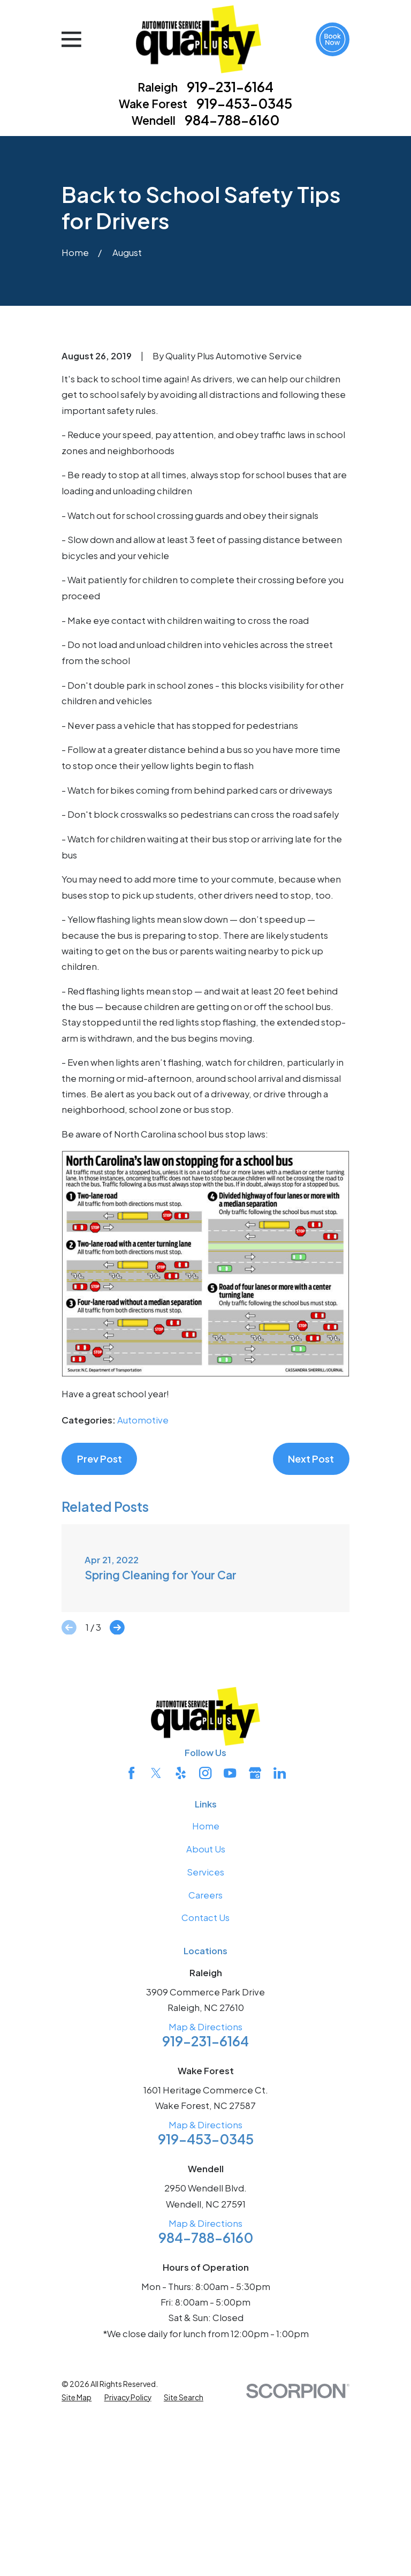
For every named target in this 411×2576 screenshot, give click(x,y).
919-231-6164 (230, 87)
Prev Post (99, 1637)
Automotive (143, 1599)
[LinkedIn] (279, 1951)
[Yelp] (180, 1951)
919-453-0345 (244, 103)
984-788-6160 (232, 120)
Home (205, 2004)
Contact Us (205, 2096)
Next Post (311, 1637)
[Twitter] (156, 1951)
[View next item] (117, 1805)
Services (205, 2050)
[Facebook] (131, 1951)
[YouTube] (230, 1951)
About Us (205, 2027)
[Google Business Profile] (255, 1951)
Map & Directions (205, 2205)
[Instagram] (205, 1951)
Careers (205, 2073)
